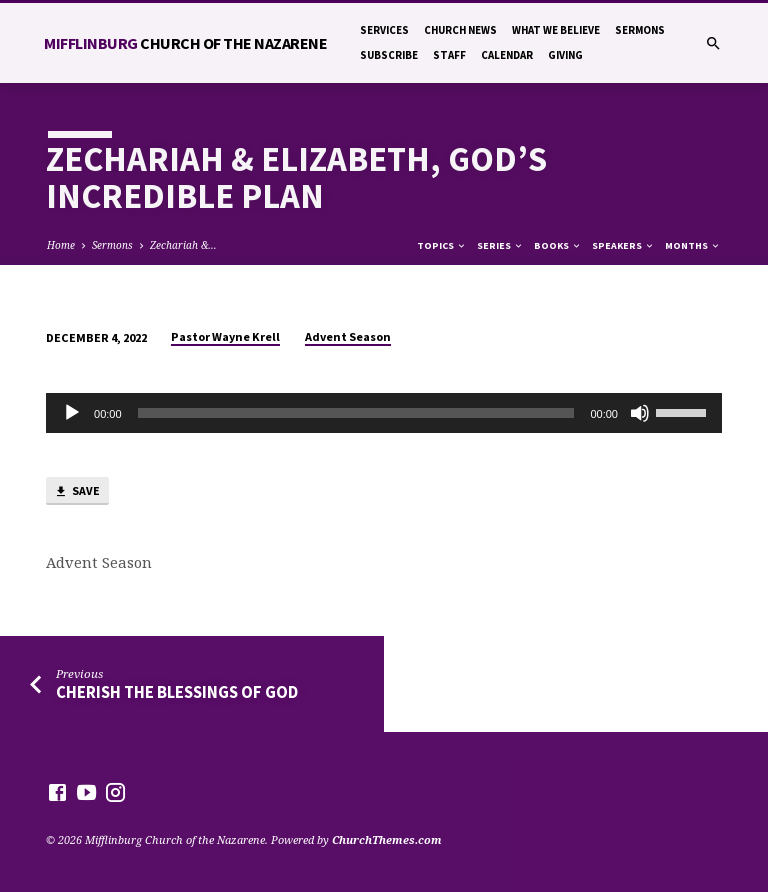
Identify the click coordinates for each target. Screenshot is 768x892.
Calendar (507, 55)
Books (558, 245)
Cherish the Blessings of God (177, 692)
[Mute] (640, 413)
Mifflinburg (185, 43)
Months (693, 245)
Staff (449, 55)
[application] (384, 413)
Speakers (623, 245)
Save (77, 491)
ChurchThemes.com (387, 839)
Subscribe (389, 55)
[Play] (72, 413)
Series (500, 245)
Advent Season (348, 336)
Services (384, 30)
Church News (460, 30)
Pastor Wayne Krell (225, 336)
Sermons (640, 30)
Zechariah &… (183, 245)
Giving (565, 55)
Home (61, 245)
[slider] (356, 413)
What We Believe (556, 30)
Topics (442, 245)
